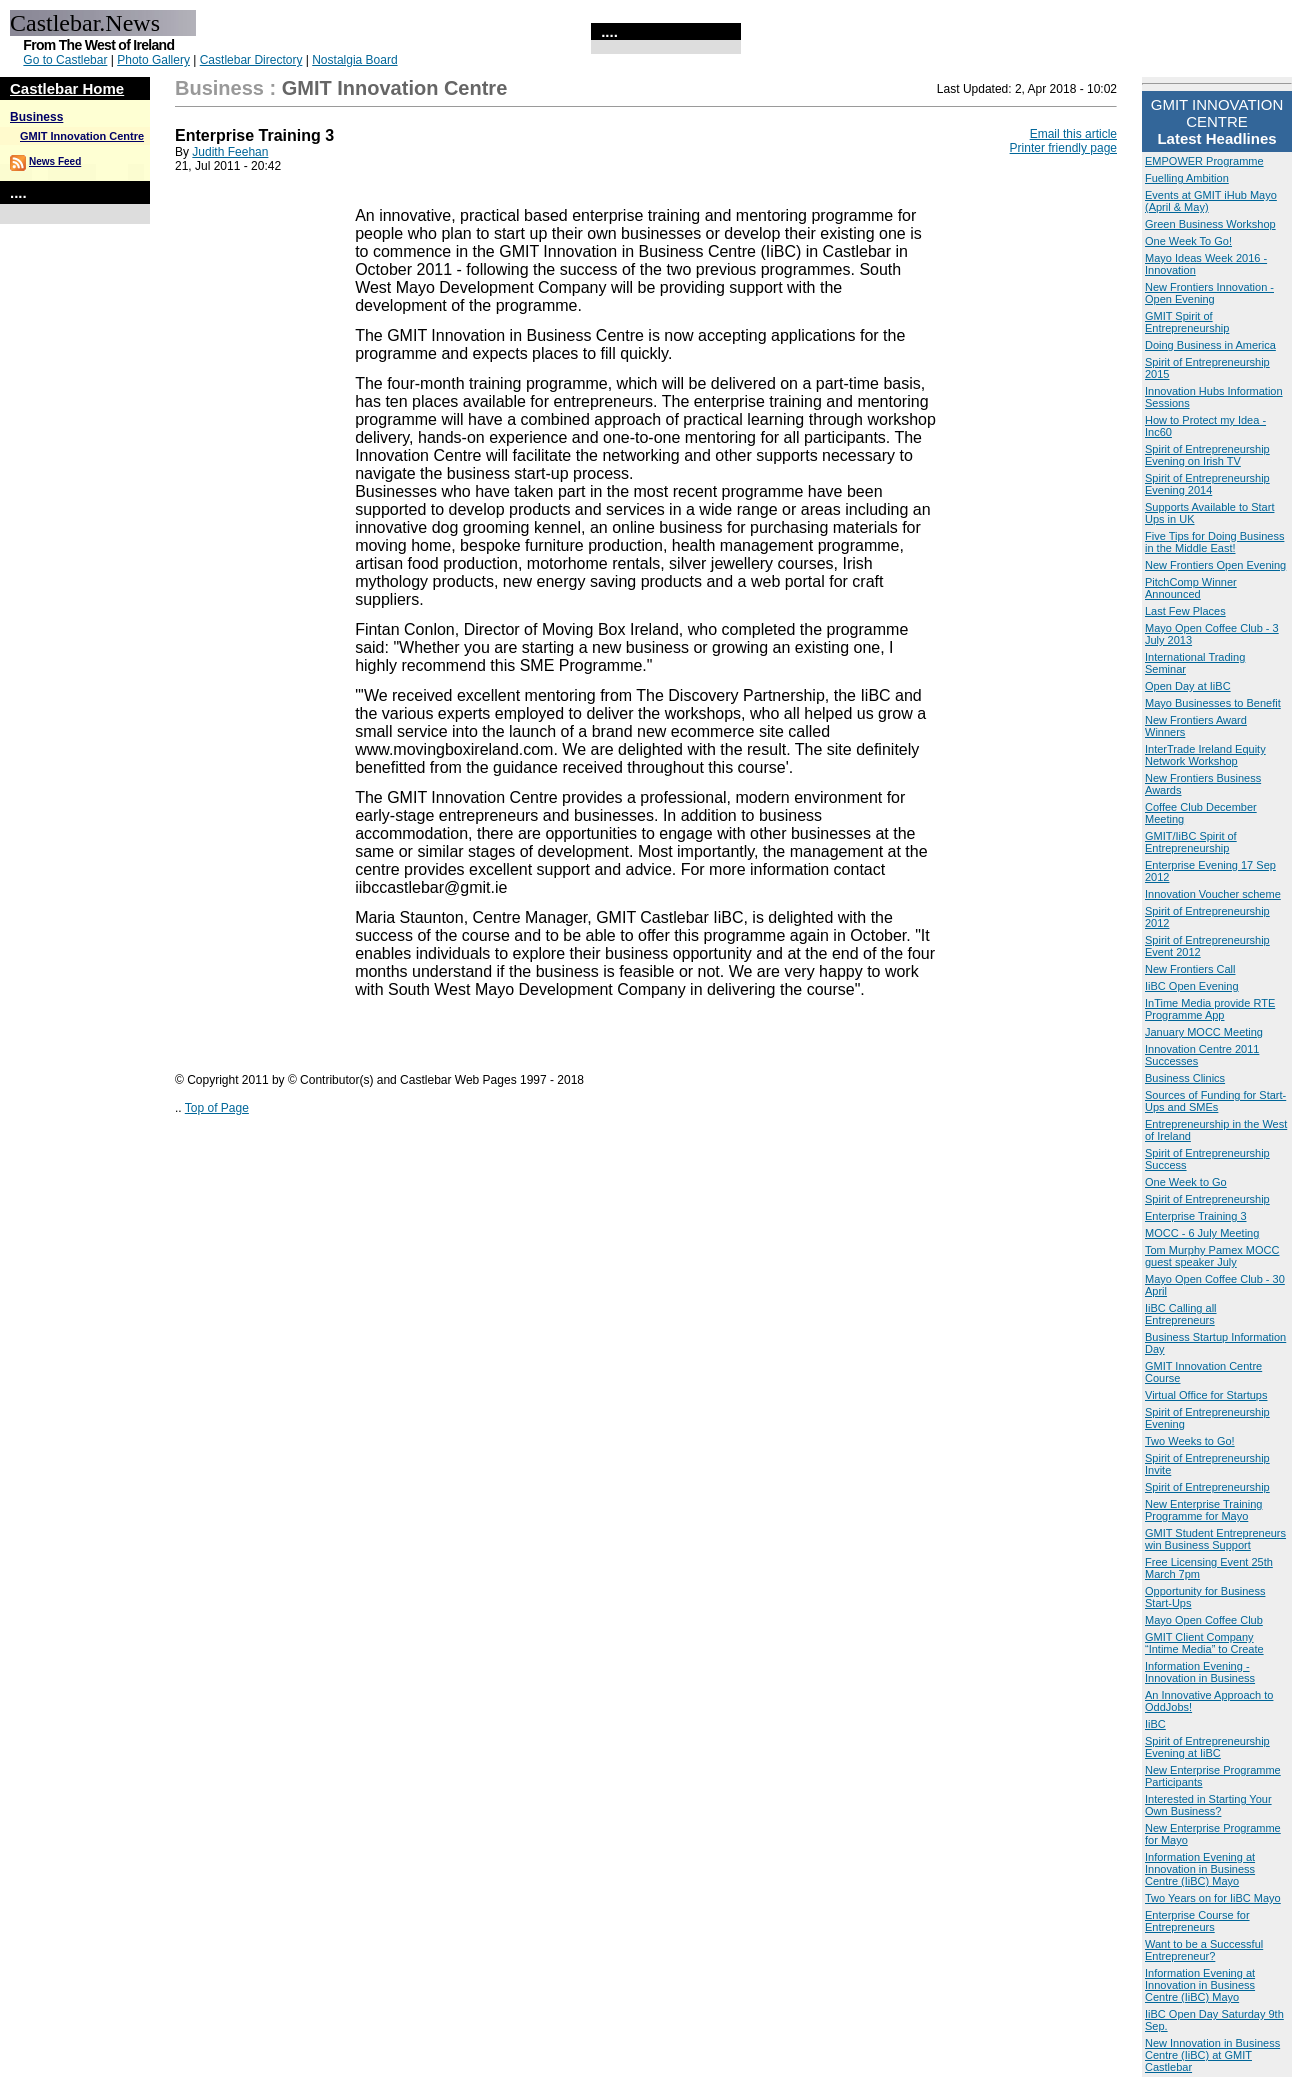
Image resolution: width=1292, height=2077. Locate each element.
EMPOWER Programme (1204, 161)
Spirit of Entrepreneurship (1207, 1199)
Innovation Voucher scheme (1213, 894)
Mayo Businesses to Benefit (1213, 703)
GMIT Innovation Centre (82, 136)
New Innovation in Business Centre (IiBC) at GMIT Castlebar (1212, 2055)
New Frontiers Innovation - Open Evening (1209, 293)
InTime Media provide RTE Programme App (1210, 1009)
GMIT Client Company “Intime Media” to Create (1204, 1643)
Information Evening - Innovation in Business (1200, 1672)
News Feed (55, 161)
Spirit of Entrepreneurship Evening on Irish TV (1207, 455)
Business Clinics (1185, 1078)
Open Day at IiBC (1188, 686)
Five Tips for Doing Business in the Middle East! (1214, 542)
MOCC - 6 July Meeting (1202, 1233)
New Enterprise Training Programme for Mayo (1203, 1510)
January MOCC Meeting (1204, 1032)
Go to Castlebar (65, 60)
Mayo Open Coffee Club (1204, 1620)
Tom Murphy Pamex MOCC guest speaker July (1212, 1256)
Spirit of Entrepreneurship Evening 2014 (1207, 484)
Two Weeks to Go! (1190, 1441)
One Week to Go (1186, 1182)
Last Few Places (1185, 611)
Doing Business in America (1210, 345)
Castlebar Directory (251, 60)
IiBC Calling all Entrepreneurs (1181, 1314)
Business (36, 117)
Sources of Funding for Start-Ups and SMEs (1215, 1101)
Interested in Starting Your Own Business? (1208, 1805)
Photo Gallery (153, 60)
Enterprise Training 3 (1196, 1216)
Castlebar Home (67, 88)
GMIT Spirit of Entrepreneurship (1187, 322)
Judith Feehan (230, 152)
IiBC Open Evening (1192, 986)
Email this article (1073, 134)
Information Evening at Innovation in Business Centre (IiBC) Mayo (1200, 1869)
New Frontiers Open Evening (1215, 565)
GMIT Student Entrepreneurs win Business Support (1215, 1539)
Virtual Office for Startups (1206, 1395)
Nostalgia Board (354, 60)
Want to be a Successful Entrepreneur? (1204, 1950)
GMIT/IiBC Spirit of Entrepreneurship (1191, 842)
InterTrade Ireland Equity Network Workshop (1205, 755)
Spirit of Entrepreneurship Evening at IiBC (1207, 1747)
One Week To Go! (1188, 241)
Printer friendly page (1063, 148)
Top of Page (217, 1108)
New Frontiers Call (1190, 969)
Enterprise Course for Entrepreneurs (1197, 1921)
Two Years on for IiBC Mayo (1213, 1898)
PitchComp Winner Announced (1191, 588)
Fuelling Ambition (1187, 178)
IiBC (1155, 1724)
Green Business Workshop (1210, 224)
